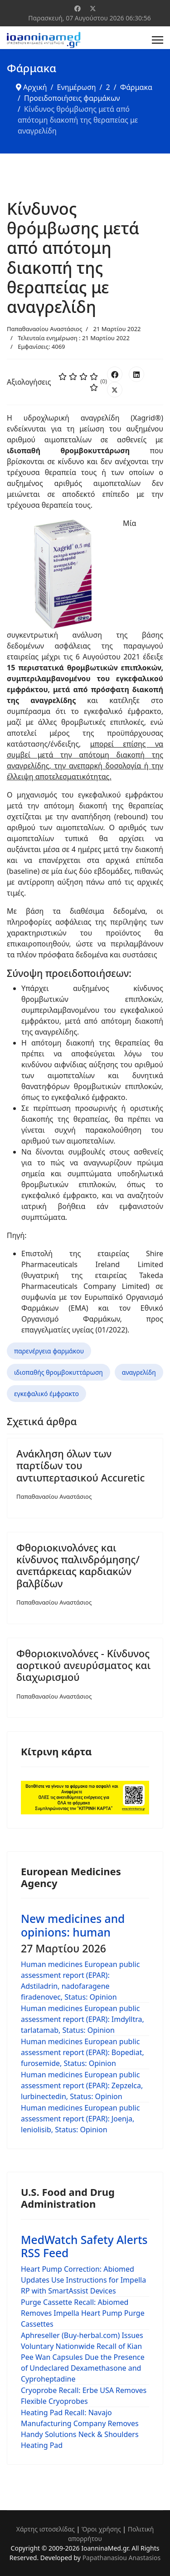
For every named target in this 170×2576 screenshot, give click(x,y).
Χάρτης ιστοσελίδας (45, 2529)
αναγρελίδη (139, 1372)
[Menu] (157, 40)
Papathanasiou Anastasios (122, 2557)
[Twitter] (93, 8)
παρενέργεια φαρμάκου (49, 1351)
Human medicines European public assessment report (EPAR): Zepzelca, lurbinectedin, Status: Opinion (82, 2085)
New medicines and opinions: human (73, 1925)
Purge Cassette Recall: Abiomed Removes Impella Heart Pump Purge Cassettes (83, 2313)
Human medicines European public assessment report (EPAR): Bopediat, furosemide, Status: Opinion (82, 2052)
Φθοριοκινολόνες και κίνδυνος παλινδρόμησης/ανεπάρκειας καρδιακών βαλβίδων (78, 1565)
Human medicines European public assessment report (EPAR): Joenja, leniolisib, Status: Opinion (80, 2119)
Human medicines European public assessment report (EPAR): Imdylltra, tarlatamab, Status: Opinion (82, 2019)
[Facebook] (77, 8)
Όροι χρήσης (101, 2529)
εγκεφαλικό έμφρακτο (46, 1393)
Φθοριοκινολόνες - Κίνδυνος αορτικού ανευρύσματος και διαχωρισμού (83, 1665)
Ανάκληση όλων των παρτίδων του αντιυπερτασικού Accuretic (80, 1465)
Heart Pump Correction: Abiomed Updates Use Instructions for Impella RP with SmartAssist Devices (83, 2280)
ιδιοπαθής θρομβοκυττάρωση (58, 1372)
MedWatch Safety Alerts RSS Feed (84, 2246)
